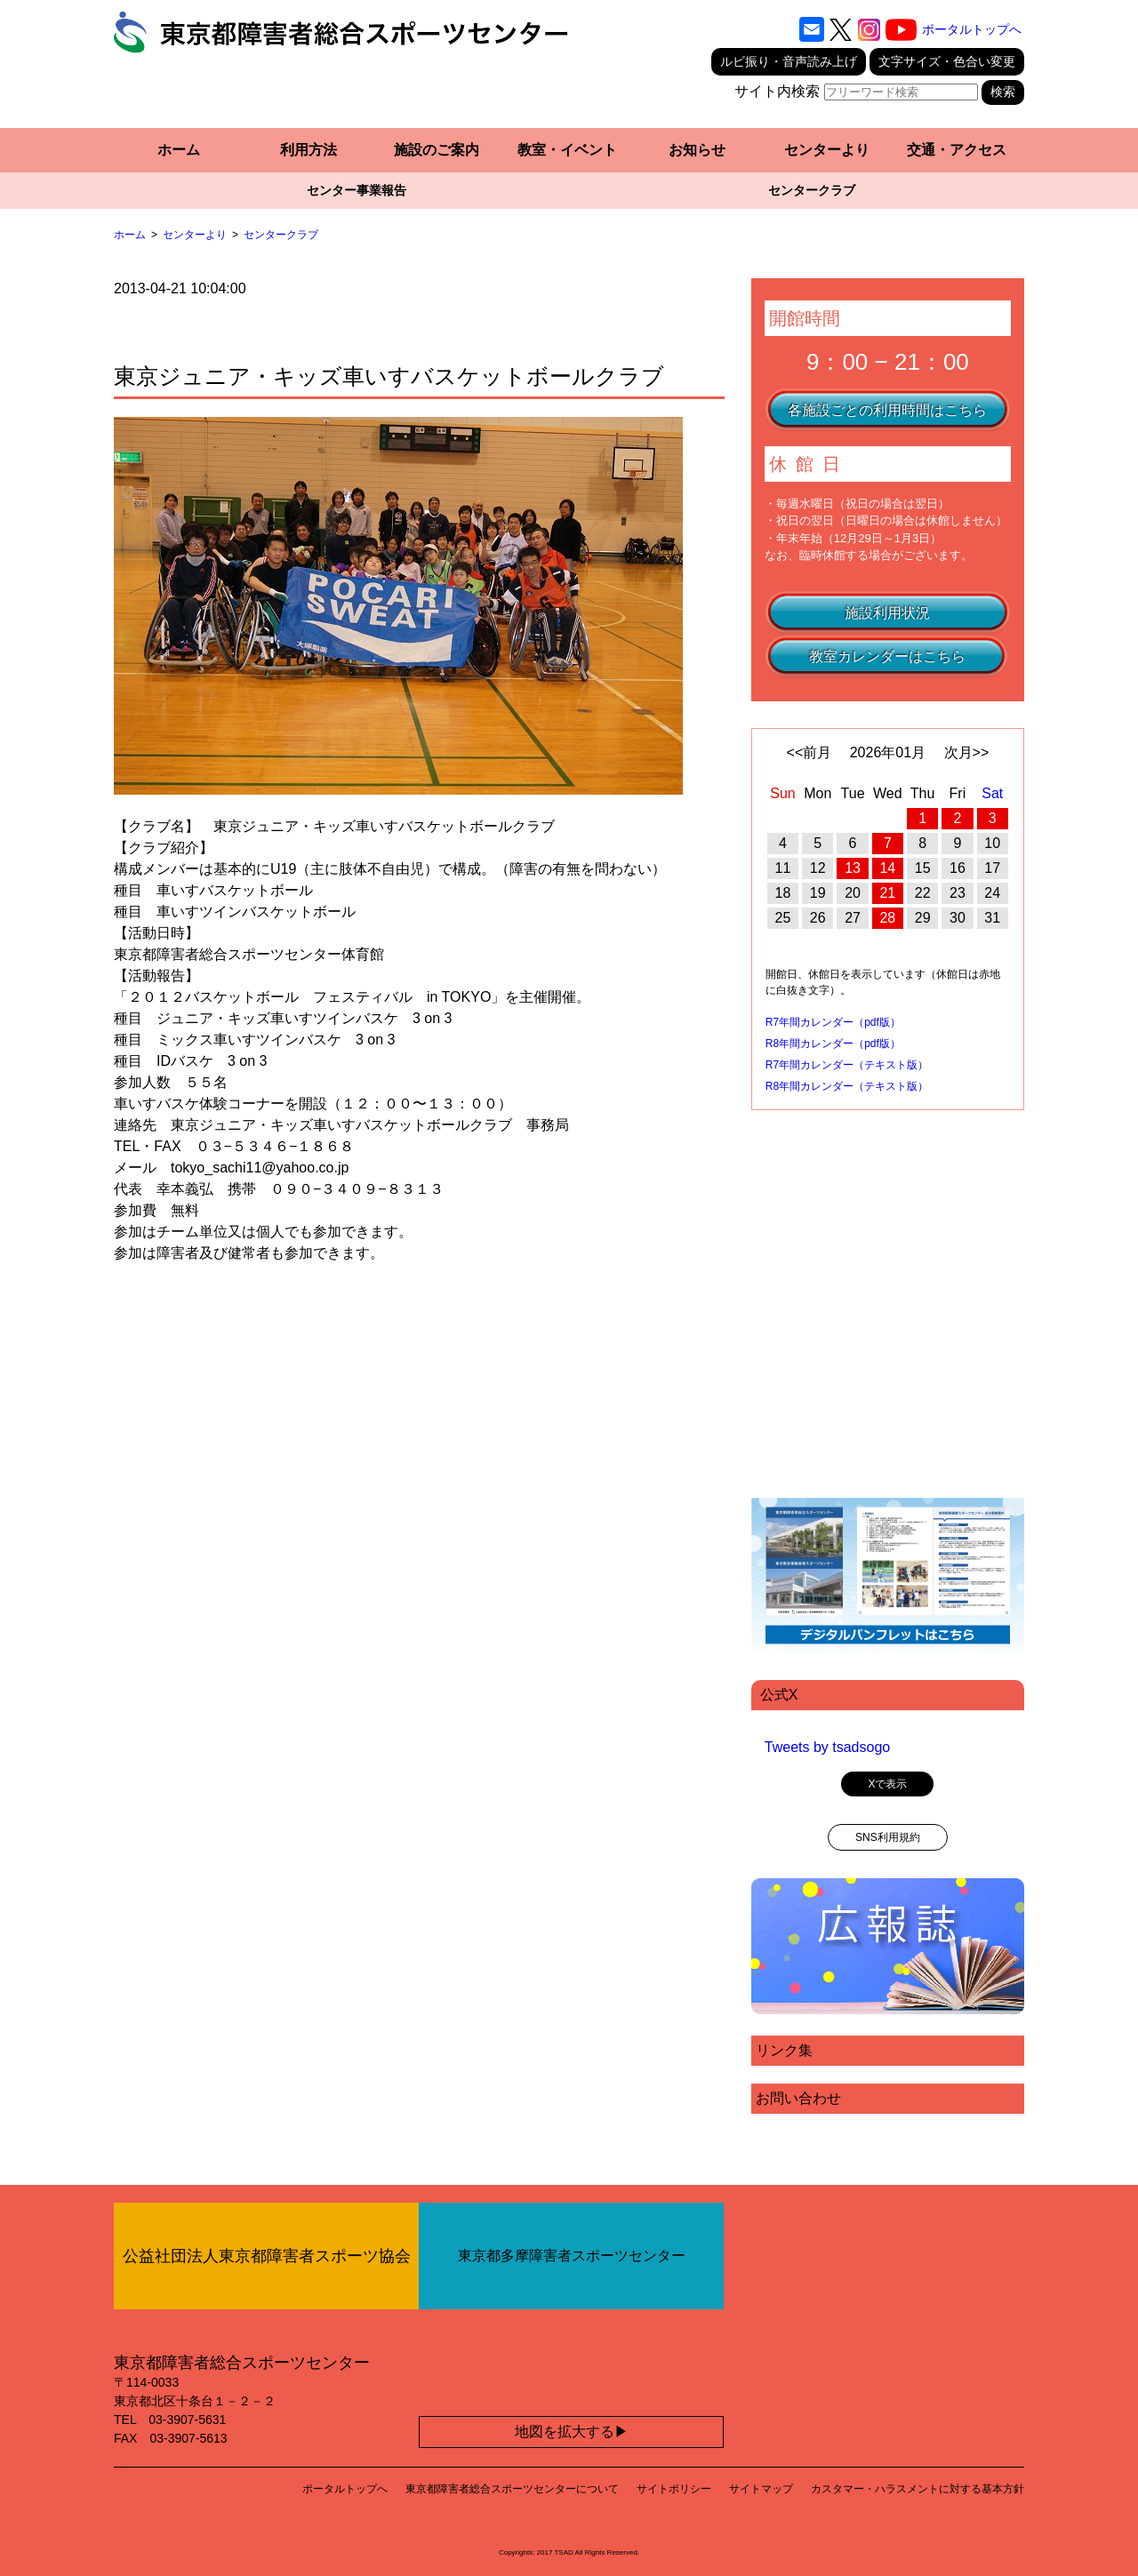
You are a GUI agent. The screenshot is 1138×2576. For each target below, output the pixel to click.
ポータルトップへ (972, 29)
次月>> (967, 752)
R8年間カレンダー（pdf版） (833, 1043)
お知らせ (697, 149)
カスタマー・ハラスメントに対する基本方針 (917, 2489)
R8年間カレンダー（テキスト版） (846, 1086)
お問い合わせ (798, 2098)
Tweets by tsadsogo (827, 1747)
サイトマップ (761, 2489)
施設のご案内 (436, 149)
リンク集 (784, 2050)
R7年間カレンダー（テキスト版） (846, 1065)
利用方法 (308, 149)
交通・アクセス (956, 149)
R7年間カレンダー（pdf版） (833, 1022)
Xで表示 (887, 1784)
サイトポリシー (674, 2489)
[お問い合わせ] (811, 29)
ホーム (178, 149)
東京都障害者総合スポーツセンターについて (512, 2489)
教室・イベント (567, 149)
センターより (827, 149)
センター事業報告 (356, 190)
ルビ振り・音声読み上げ (788, 61)
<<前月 (809, 752)
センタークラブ (811, 190)
